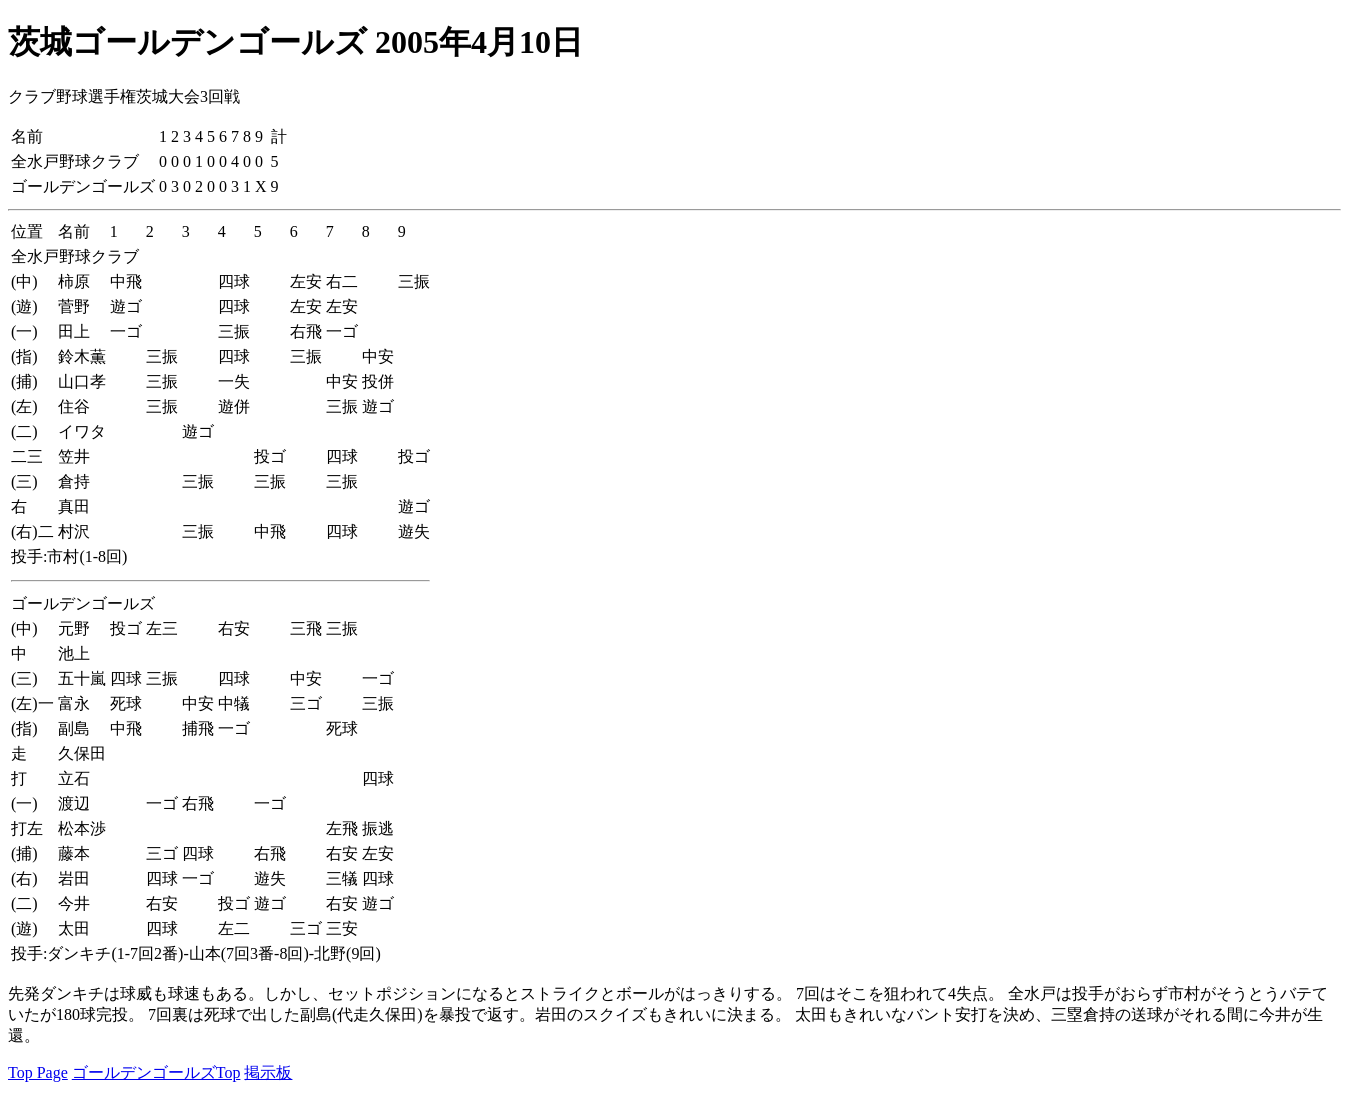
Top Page (38, 1072)
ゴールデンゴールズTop (156, 1072)
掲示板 (268, 1072)
